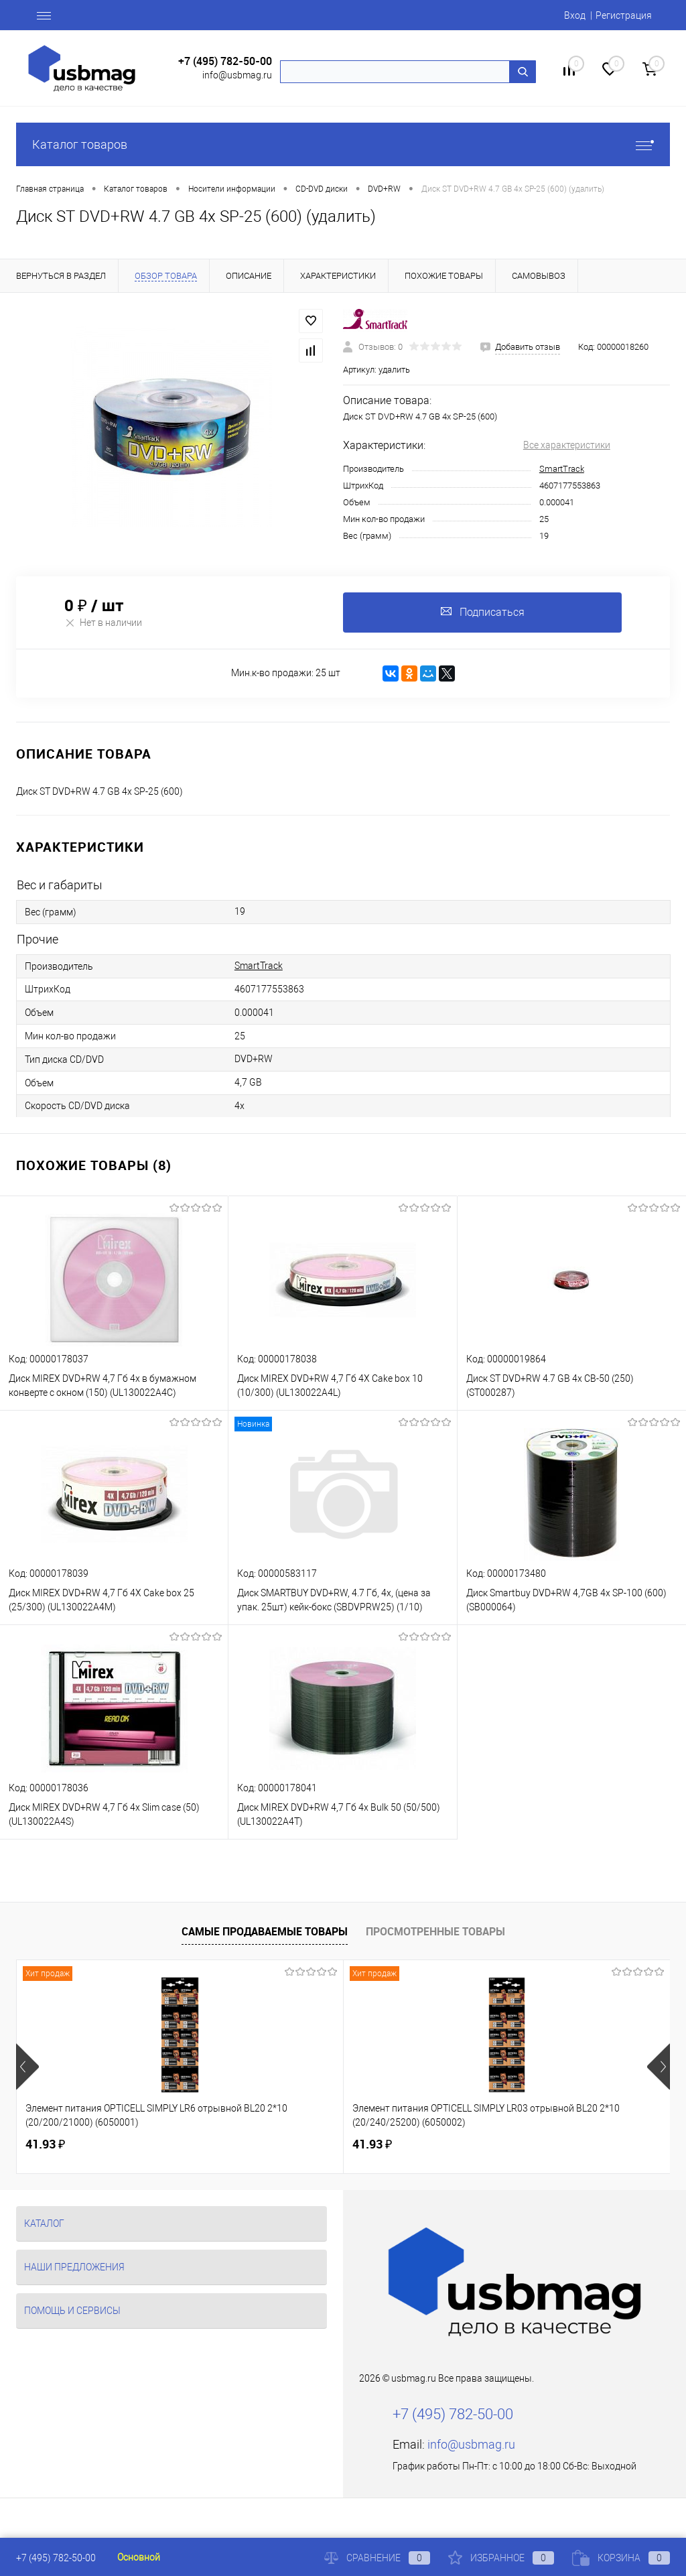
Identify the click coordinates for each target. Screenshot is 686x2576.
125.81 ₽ (496, 2144)
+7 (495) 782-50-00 (225, 61)
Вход (575, 15)
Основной (138, 2557)
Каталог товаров (343, 144)
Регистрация (624, 15)
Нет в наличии (103, 622)
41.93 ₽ (45, 2144)
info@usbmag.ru (237, 75)
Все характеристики (566, 445)
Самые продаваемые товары (265, 1931)
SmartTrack (561, 469)
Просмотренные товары (435, 1931)
